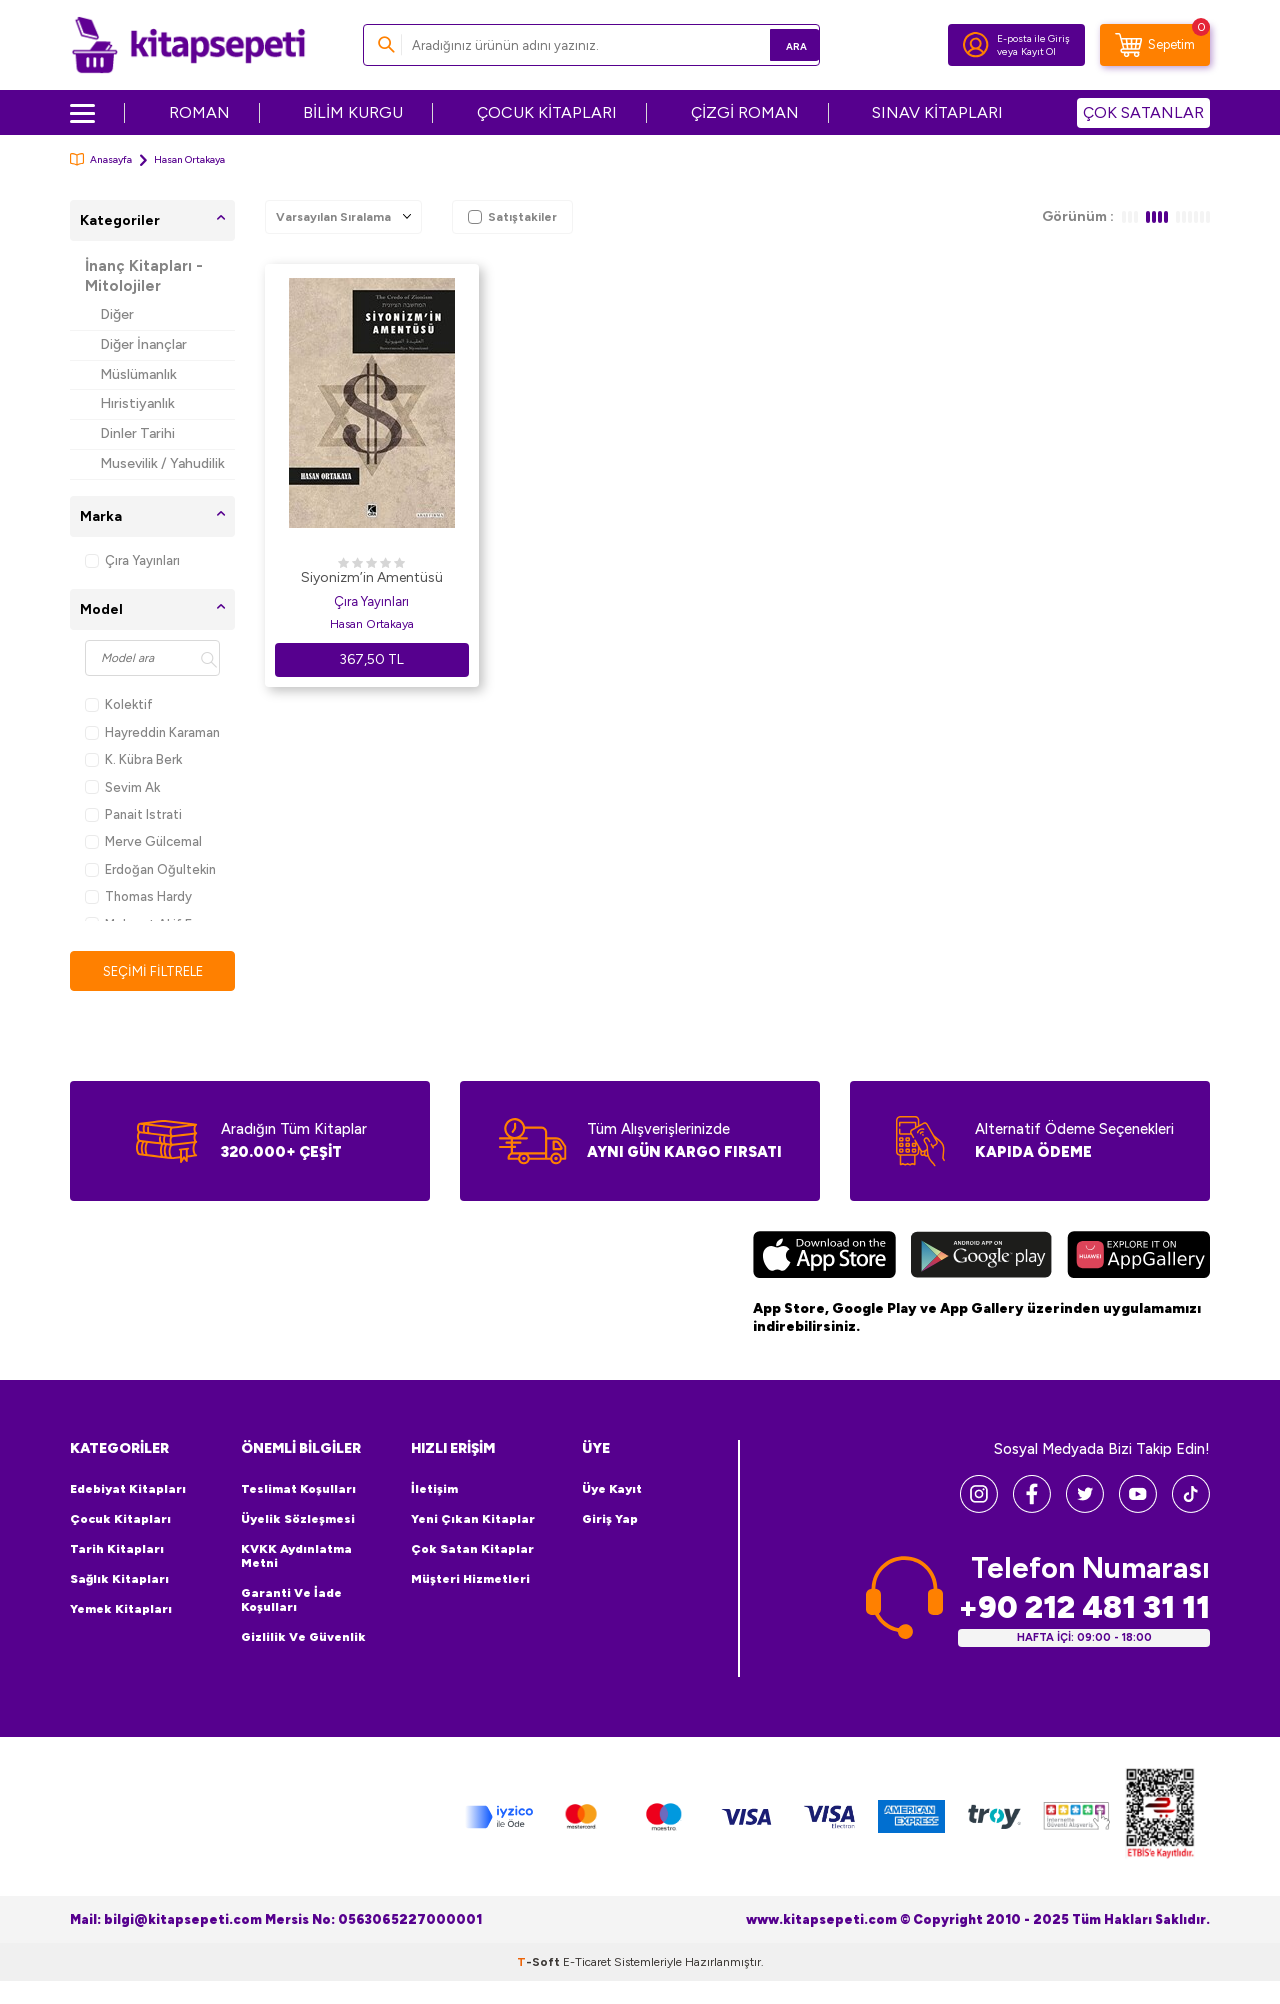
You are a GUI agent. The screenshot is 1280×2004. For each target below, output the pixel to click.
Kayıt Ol (1038, 51)
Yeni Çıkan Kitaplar (473, 1520)
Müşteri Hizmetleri (470, 1580)
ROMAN (199, 112)
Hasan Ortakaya (372, 624)
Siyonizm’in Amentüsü (372, 577)
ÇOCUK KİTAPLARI (547, 112)
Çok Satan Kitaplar (472, 1550)
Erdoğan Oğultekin (150, 869)
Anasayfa (101, 159)
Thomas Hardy (138, 896)
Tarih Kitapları (117, 1550)
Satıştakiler (512, 217)
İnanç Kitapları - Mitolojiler (144, 276)
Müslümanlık (138, 374)
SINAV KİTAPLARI (937, 112)
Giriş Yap (610, 1520)
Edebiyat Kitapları (128, 1490)
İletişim (434, 1490)
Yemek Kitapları (121, 1610)
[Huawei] (1138, 1258)
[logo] (188, 45)
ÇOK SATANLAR (1143, 112)
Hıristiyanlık (137, 403)
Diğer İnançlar (143, 344)
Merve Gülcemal (143, 841)
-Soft (540, 1963)
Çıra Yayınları (132, 560)
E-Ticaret (587, 1963)
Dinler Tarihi (137, 433)
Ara (775, 44)
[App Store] (824, 1258)
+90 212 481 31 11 (1084, 1608)
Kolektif (119, 704)
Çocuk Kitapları (120, 1520)
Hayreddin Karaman (152, 732)
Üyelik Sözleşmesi (298, 1520)
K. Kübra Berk (133, 759)
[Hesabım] (976, 45)
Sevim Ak (122, 787)
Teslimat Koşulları (298, 1490)
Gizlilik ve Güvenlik (303, 1638)
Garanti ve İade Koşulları (291, 1601)
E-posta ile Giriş (1033, 38)
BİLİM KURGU (353, 112)
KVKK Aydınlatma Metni (296, 1557)
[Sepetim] (1155, 45)
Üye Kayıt (612, 1490)
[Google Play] (981, 1258)
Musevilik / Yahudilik (162, 463)
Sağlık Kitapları (119, 1580)
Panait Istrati (133, 814)
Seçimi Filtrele (152, 971)
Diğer (117, 314)
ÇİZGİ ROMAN (745, 112)
